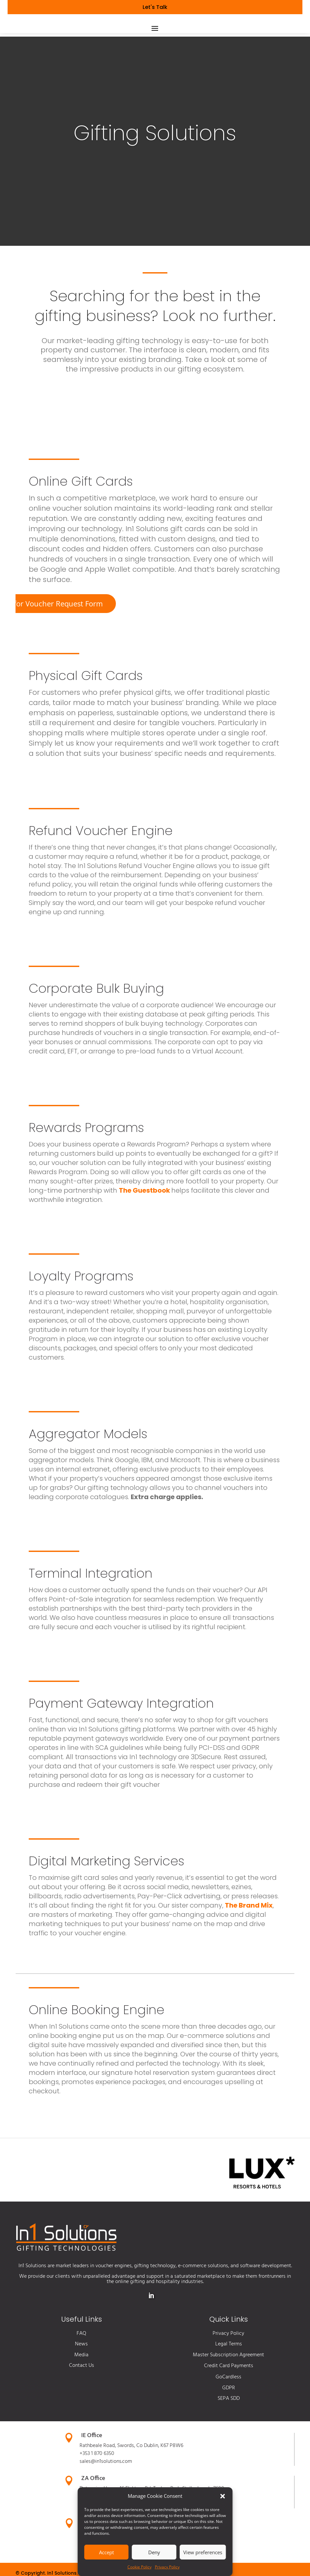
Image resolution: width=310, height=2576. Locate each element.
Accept (106, 2552)
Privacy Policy (167, 2567)
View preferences (202, 2552)
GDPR (228, 2410)
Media (81, 2377)
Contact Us (81, 2388)
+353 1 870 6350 (97, 2476)
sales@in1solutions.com (106, 2484)
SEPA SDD (229, 2421)
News (81, 2367)
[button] (222, 2496)
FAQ (81, 2356)
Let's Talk (155, 7)
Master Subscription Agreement (228, 2377)
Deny (154, 2552)
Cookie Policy (139, 2567)
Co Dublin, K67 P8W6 (159, 2468)
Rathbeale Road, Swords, (108, 2468)
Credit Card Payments (228, 2388)
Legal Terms (228, 2367)
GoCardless (228, 2400)
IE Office (91, 2458)
